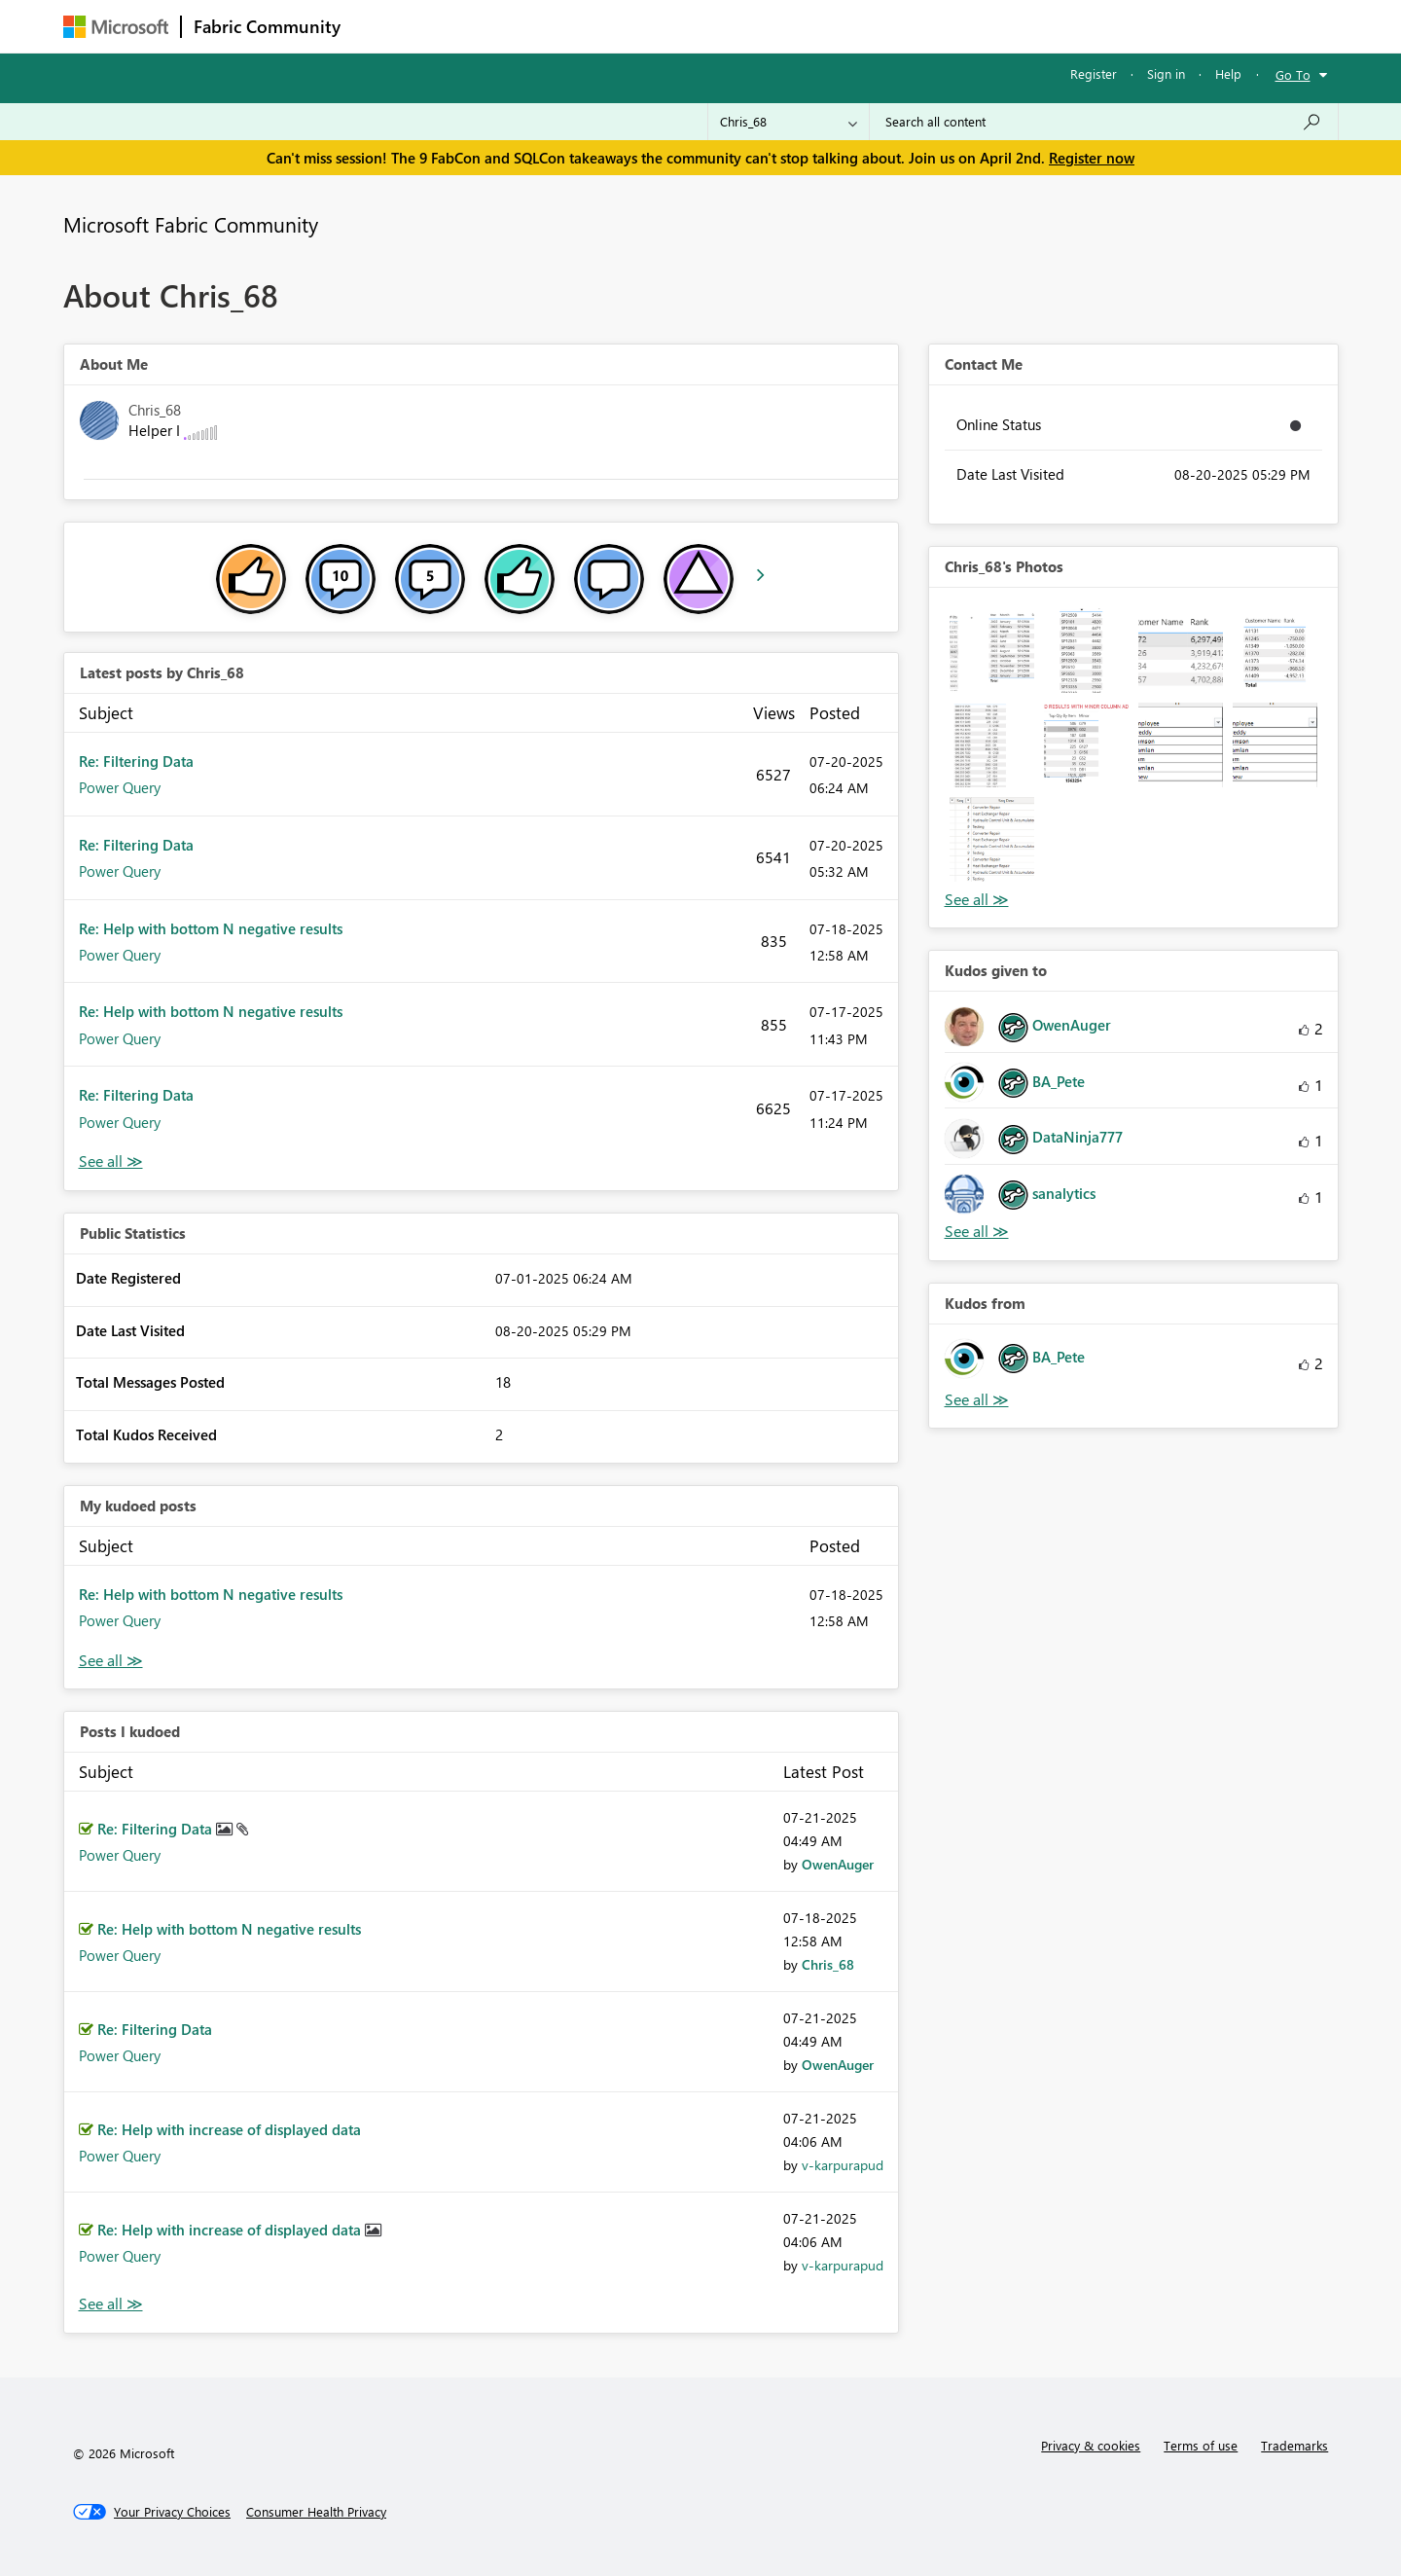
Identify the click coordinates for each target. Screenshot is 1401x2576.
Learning (798, 26)
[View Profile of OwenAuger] (838, 1864)
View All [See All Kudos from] (977, 1400)
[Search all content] (1104, 121)
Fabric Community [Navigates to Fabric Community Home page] (267, 26)
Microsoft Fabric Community (190, 223)
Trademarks (1294, 2445)
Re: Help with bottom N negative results (210, 928)
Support (881, 26)
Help (1228, 73)
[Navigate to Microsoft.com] (115, 27)
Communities (636, 26)
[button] (992, 650)
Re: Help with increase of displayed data (229, 2129)
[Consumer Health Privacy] (316, 2511)
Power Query (120, 787)
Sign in (1166, 73)
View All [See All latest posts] (111, 1161)
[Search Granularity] (788, 121)
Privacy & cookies (1090, 2445)
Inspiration (470, 26)
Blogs (723, 26)
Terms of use (1201, 2445)
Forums (385, 26)
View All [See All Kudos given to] (977, 1231)
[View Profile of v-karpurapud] (842, 2165)
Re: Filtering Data (136, 761)
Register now (1091, 157)
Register (1093, 73)
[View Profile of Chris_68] (828, 1964)
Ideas (550, 26)
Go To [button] (1293, 74)
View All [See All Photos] (977, 900)
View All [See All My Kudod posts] (111, 1661)
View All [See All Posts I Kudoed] (111, 2304)
